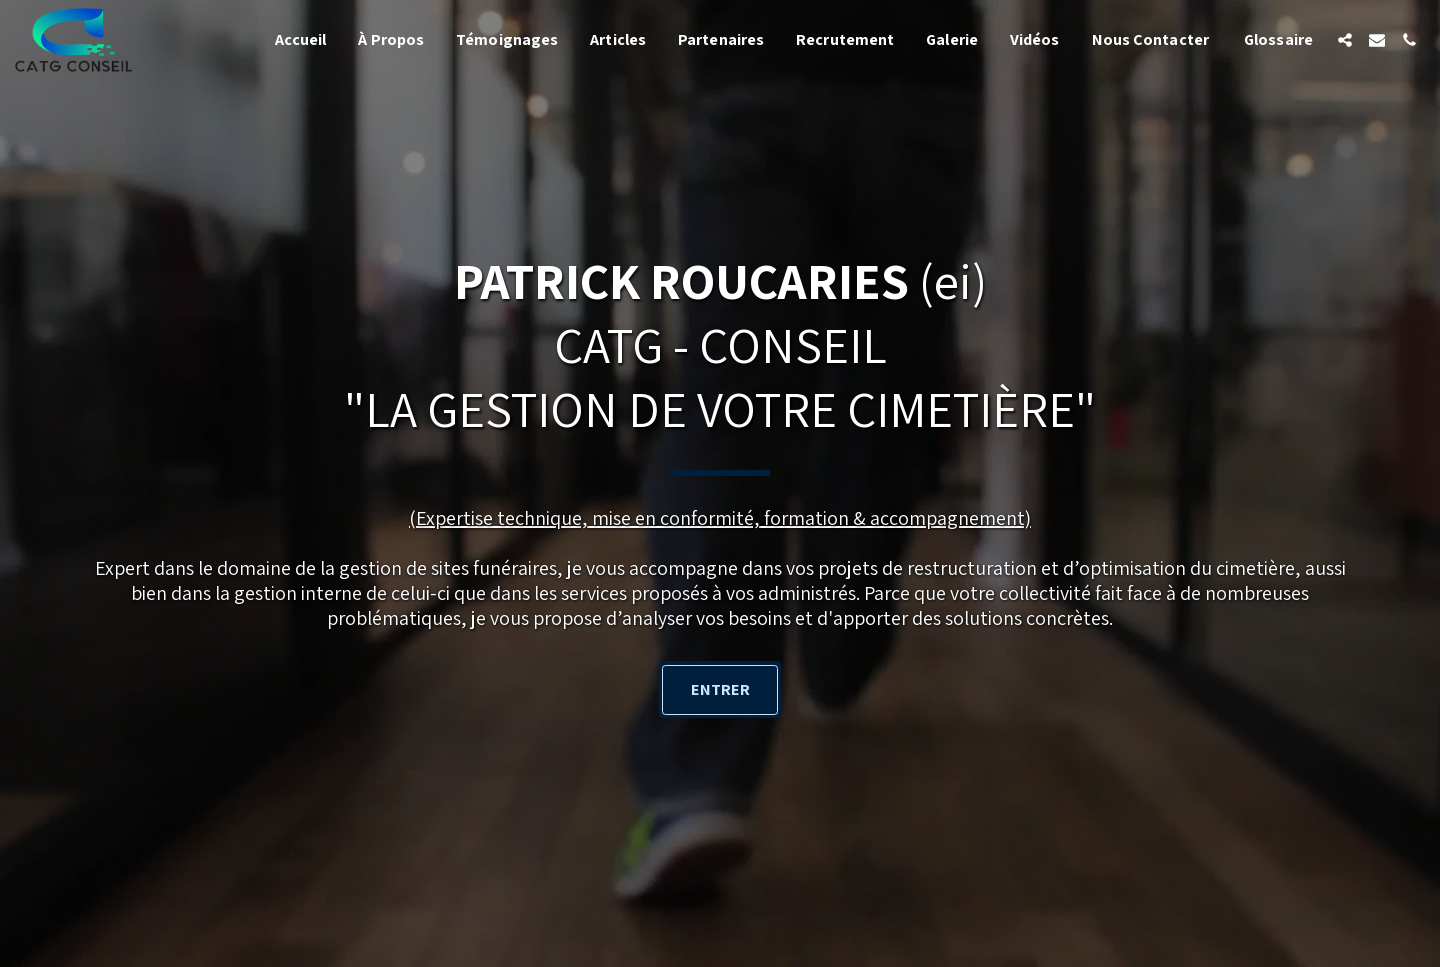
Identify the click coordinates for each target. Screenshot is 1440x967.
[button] (1345, 40)
